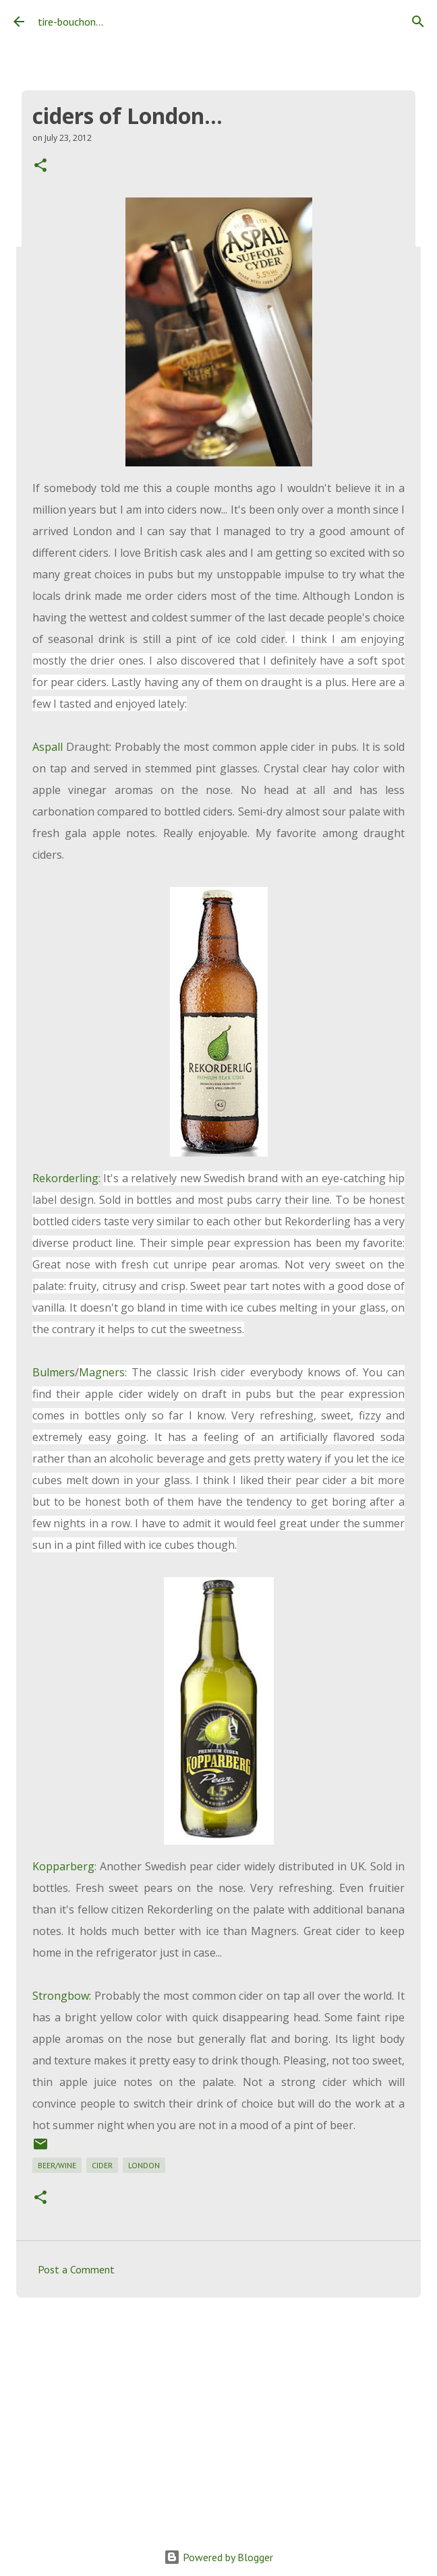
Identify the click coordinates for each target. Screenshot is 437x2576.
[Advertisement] (218, 2412)
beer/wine (57, 2165)
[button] (40, 166)
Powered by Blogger (218, 2557)
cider (102, 2165)
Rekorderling (65, 1178)
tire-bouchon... (70, 21)
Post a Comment (76, 2269)
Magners (102, 1372)
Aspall (47, 746)
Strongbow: (61, 1995)
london (144, 2165)
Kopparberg (63, 1866)
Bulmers (53, 1372)
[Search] (418, 21)
